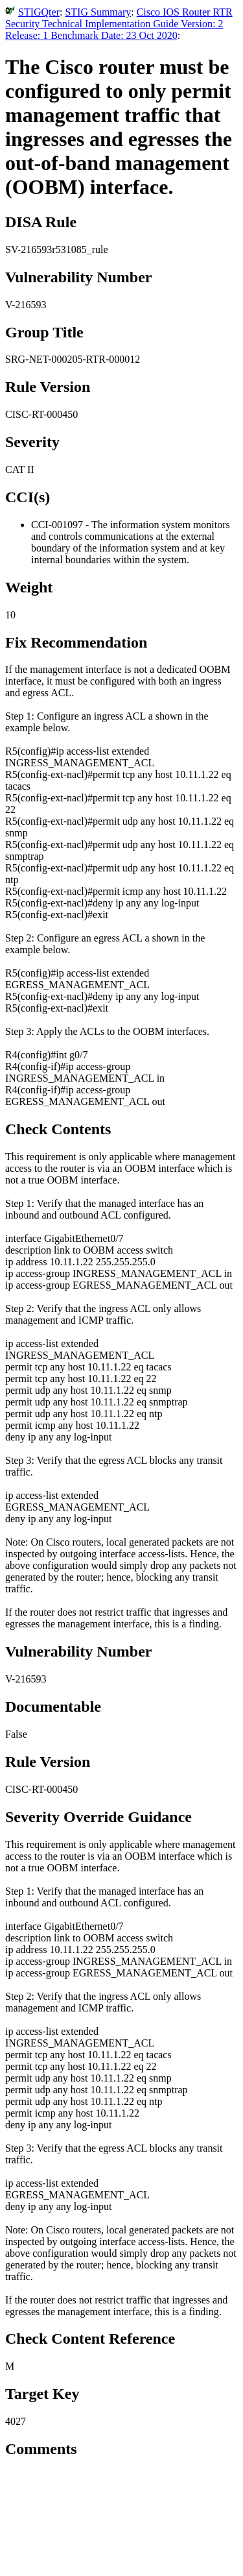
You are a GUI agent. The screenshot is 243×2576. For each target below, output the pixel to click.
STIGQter (39, 12)
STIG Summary (98, 12)
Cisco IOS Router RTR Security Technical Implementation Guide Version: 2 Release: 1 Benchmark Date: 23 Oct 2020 (119, 23)
